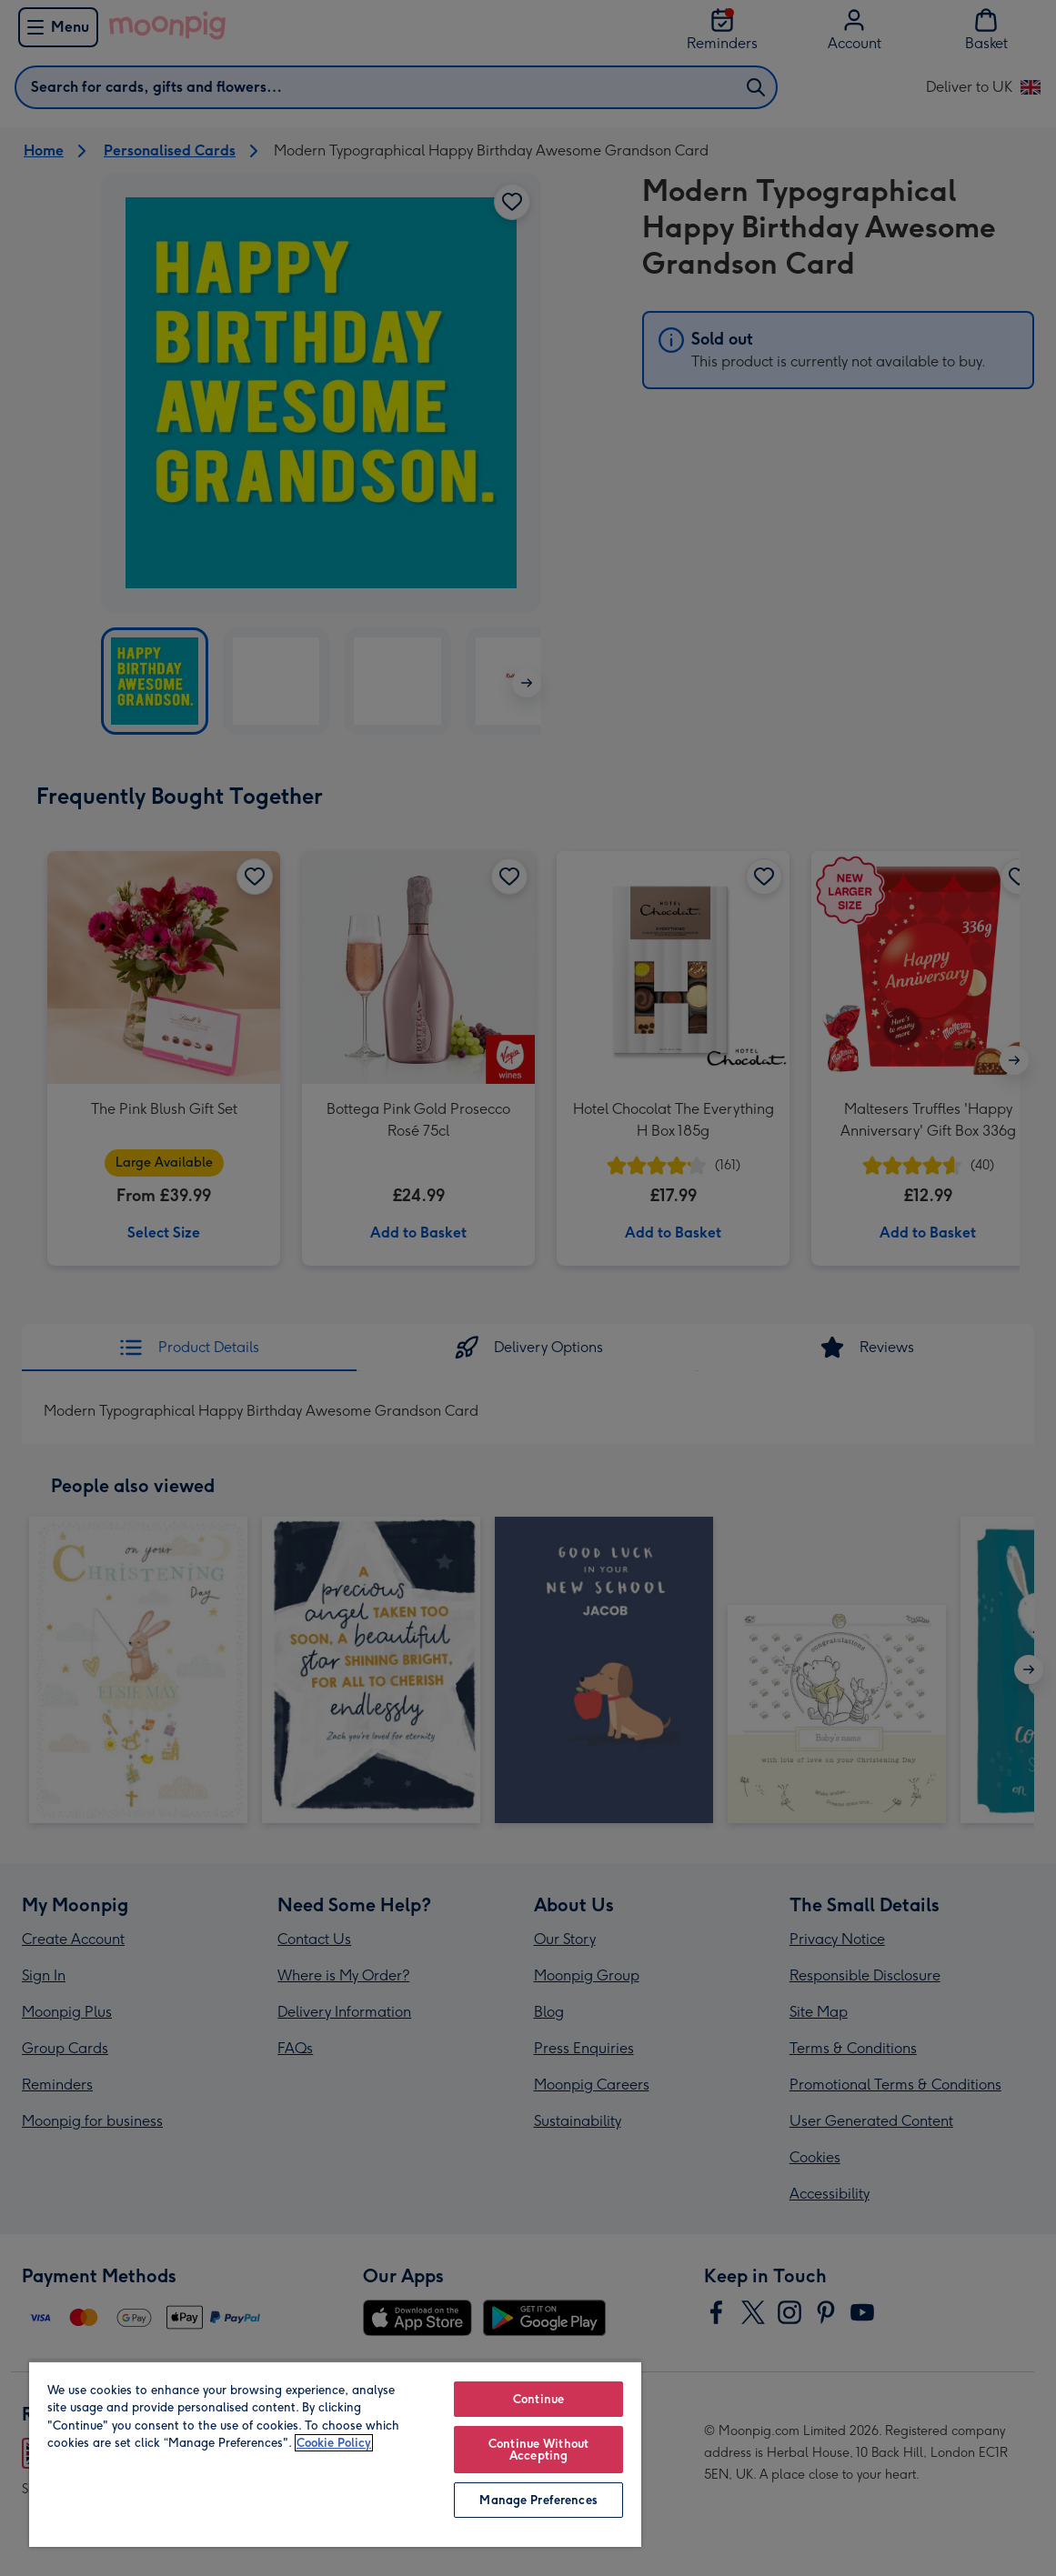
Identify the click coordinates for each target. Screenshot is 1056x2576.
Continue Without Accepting (538, 2449)
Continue (538, 2399)
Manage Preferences (538, 2500)
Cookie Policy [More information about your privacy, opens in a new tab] (334, 2443)
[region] (335, 2453)
